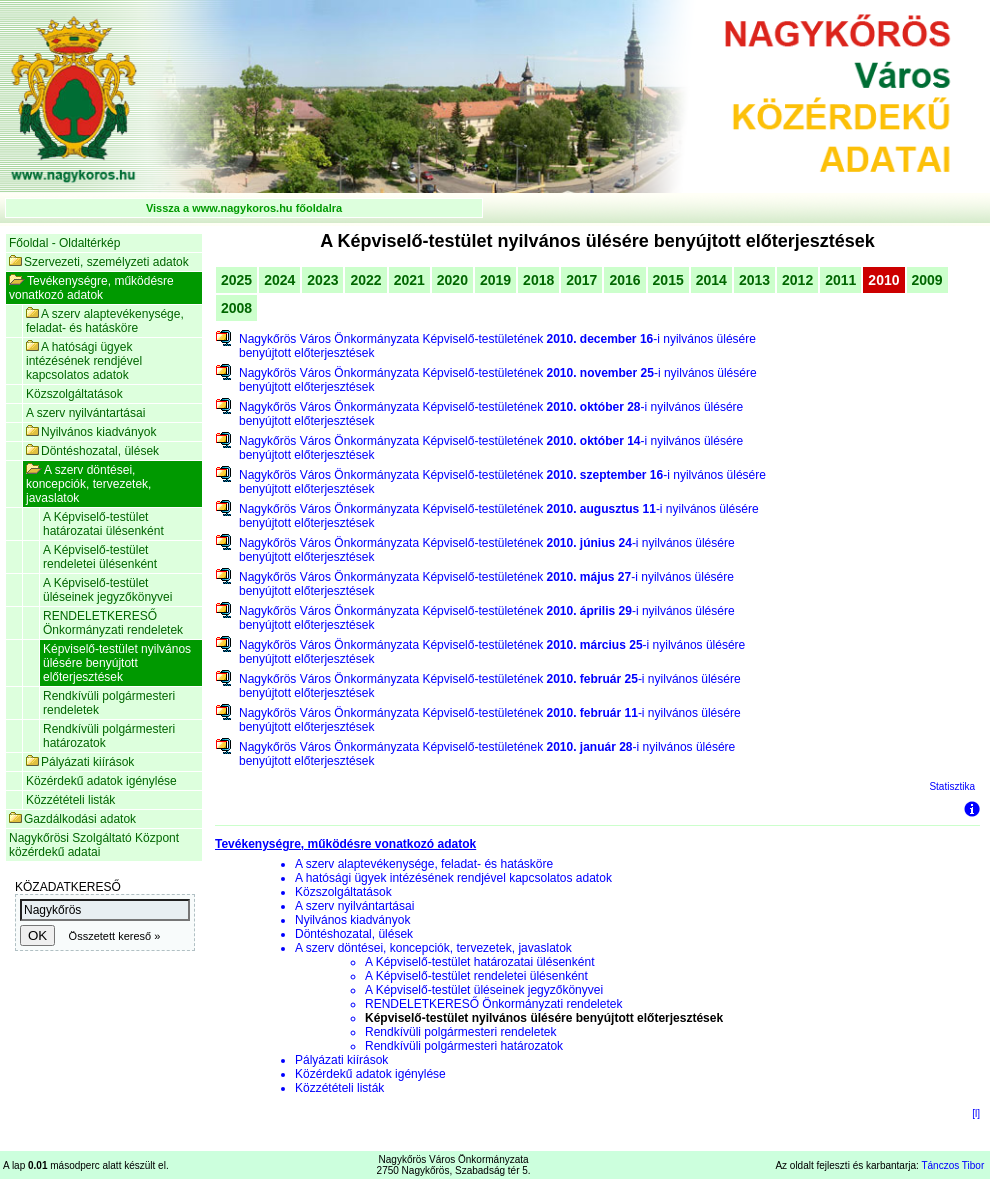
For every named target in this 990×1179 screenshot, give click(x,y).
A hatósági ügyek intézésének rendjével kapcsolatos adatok (84, 361)
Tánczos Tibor (952, 1165)
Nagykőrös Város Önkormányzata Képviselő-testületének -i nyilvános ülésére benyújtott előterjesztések (497, 346)
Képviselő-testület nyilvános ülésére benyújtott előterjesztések (117, 663)
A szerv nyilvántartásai (85, 413)
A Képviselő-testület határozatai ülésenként (103, 524)
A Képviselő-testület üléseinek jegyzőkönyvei (107, 590)
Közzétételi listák (70, 800)
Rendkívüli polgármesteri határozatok (109, 736)
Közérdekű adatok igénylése (101, 781)
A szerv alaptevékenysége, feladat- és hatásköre (105, 321)
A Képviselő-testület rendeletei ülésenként (100, 557)
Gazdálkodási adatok (72, 819)
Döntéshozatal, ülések (92, 451)
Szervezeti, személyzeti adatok (99, 262)
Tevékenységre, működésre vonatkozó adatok (91, 288)
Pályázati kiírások (80, 762)
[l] (976, 1113)
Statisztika (952, 786)
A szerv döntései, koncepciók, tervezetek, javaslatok (88, 484)
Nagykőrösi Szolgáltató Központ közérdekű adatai (94, 845)
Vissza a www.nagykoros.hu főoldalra (244, 208)
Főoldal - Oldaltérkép (64, 243)
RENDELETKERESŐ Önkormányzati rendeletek (113, 623)
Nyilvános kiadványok (91, 432)
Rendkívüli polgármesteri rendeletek (109, 703)
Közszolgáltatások (74, 394)
